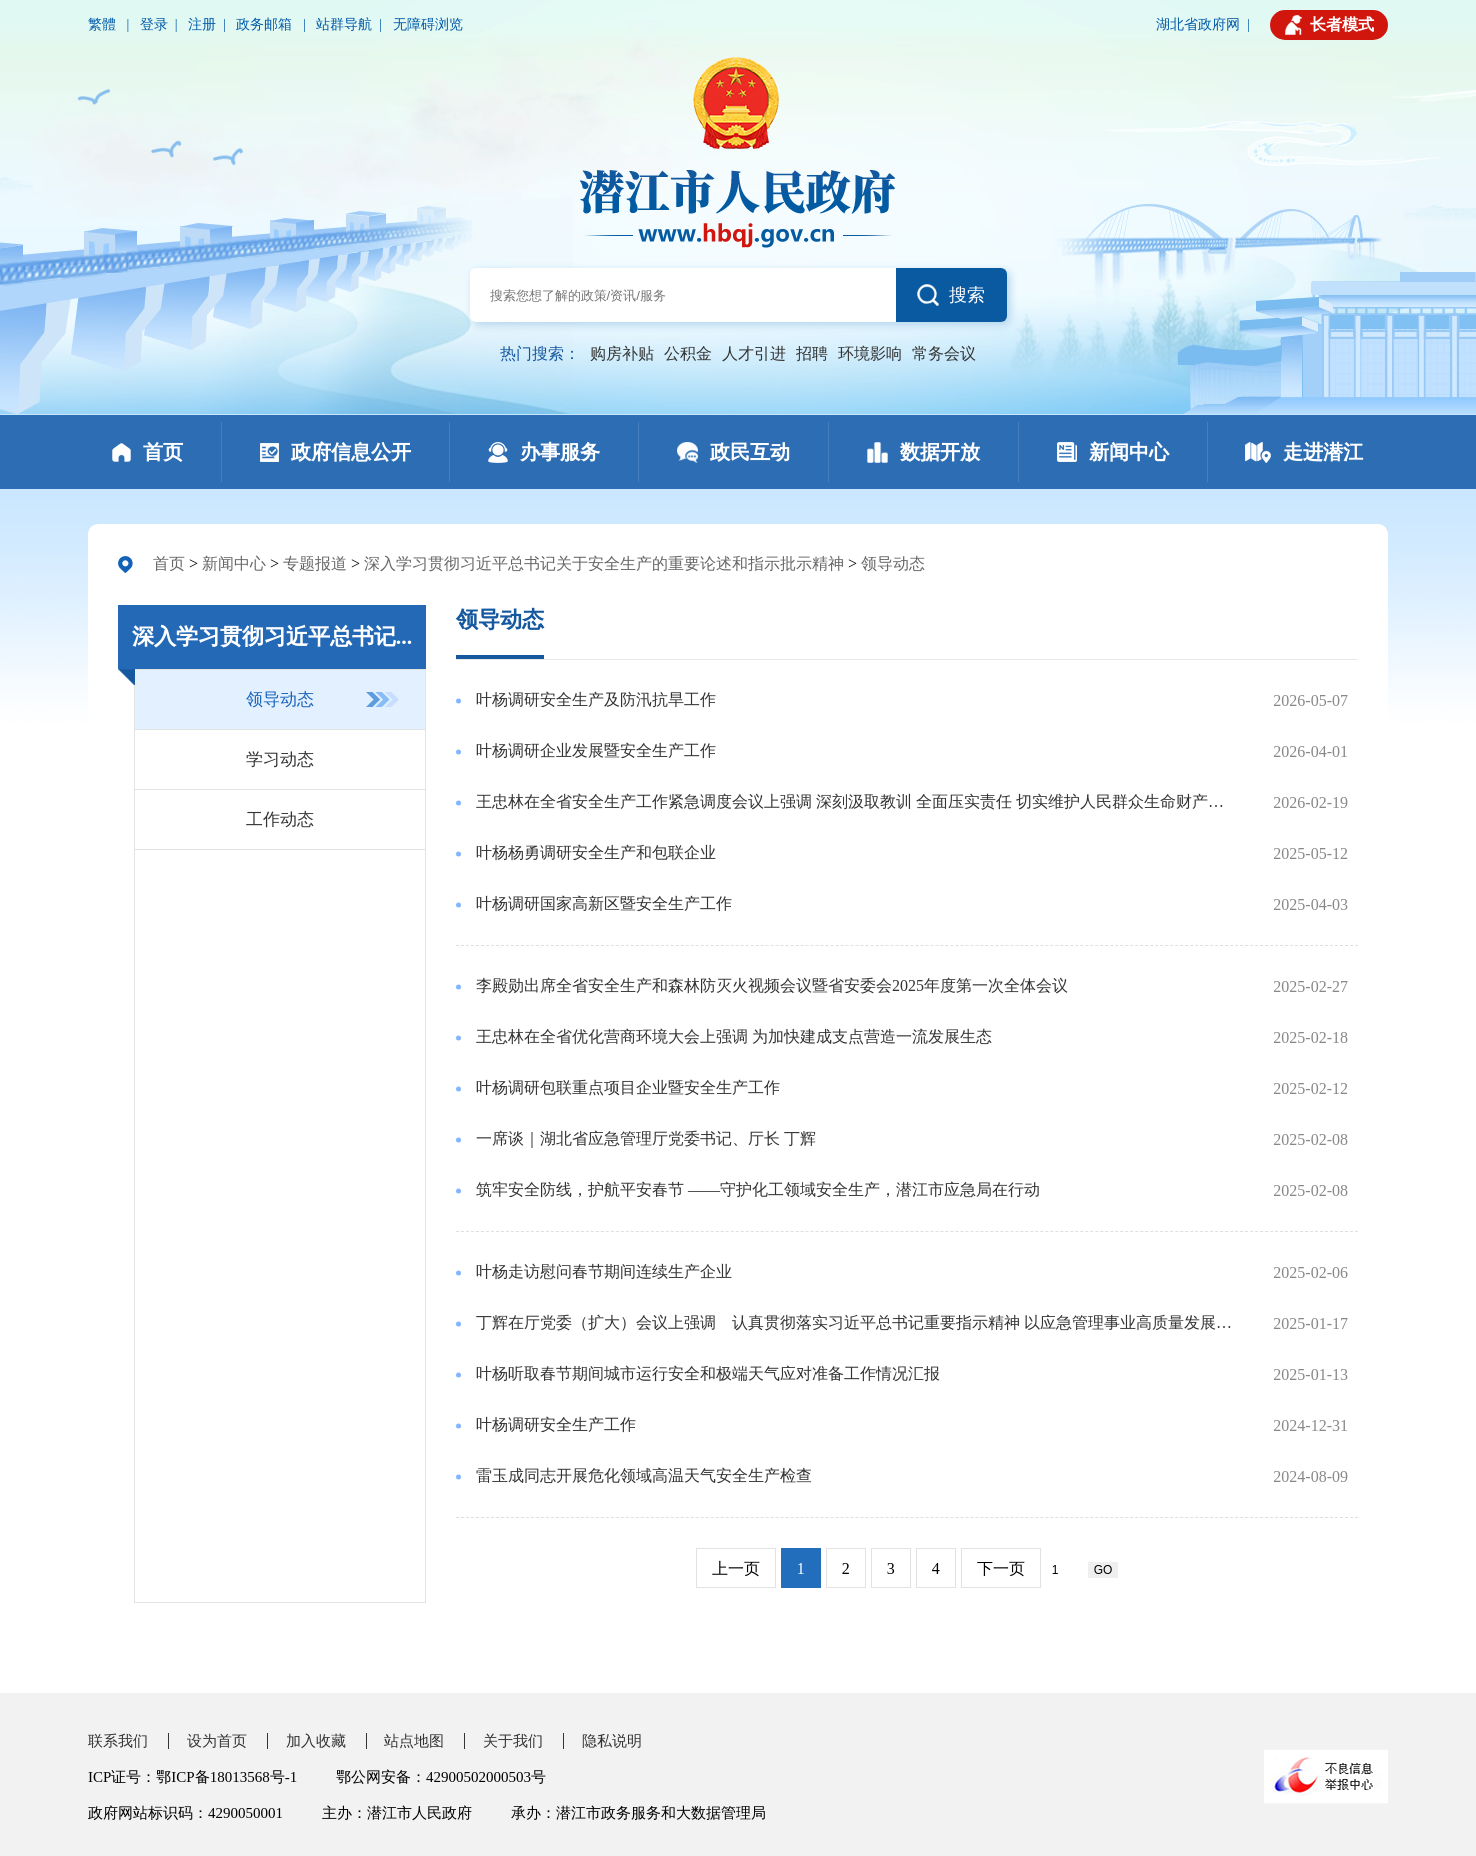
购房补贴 (622, 353)
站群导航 (344, 24)
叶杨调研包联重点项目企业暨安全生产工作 (628, 1087)
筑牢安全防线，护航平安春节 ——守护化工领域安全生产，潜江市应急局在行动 (758, 1189)
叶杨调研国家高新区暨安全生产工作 (604, 903)
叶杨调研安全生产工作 (556, 1424)
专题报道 (315, 563)
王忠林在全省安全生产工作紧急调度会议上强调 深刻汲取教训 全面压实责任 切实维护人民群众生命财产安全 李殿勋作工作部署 (857, 801)
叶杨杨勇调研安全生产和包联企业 (596, 852)
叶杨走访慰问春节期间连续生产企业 (604, 1271)
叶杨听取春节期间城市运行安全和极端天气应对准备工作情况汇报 (708, 1373)
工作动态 (280, 819)
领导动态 (893, 563)
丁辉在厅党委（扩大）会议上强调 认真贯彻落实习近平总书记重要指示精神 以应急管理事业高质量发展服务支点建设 (857, 1322)
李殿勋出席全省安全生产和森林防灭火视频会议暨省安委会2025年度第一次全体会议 (772, 985)
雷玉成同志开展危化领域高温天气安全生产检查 (644, 1475)
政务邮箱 (266, 24)
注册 (202, 24)
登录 (154, 24)
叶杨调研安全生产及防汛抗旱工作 (596, 699)
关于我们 (513, 1741)
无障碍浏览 (428, 24)
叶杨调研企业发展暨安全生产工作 (596, 750)
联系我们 (118, 1741)
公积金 (688, 353)
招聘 (812, 353)
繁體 (104, 24)
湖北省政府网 (1198, 24)
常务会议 (944, 353)
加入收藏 (316, 1741)
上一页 (736, 1568)
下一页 (1001, 1568)
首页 (169, 563)
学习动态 (280, 759)
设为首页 (217, 1741)
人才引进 (754, 353)
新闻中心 (234, 563)
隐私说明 (612, 1741)
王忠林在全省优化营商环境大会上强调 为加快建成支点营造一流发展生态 (734, 1036)
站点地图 (414, 1741)
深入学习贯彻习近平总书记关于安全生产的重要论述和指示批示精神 (604, 563)
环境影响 (870, 353)
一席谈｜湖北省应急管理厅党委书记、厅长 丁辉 (646, 1138)
